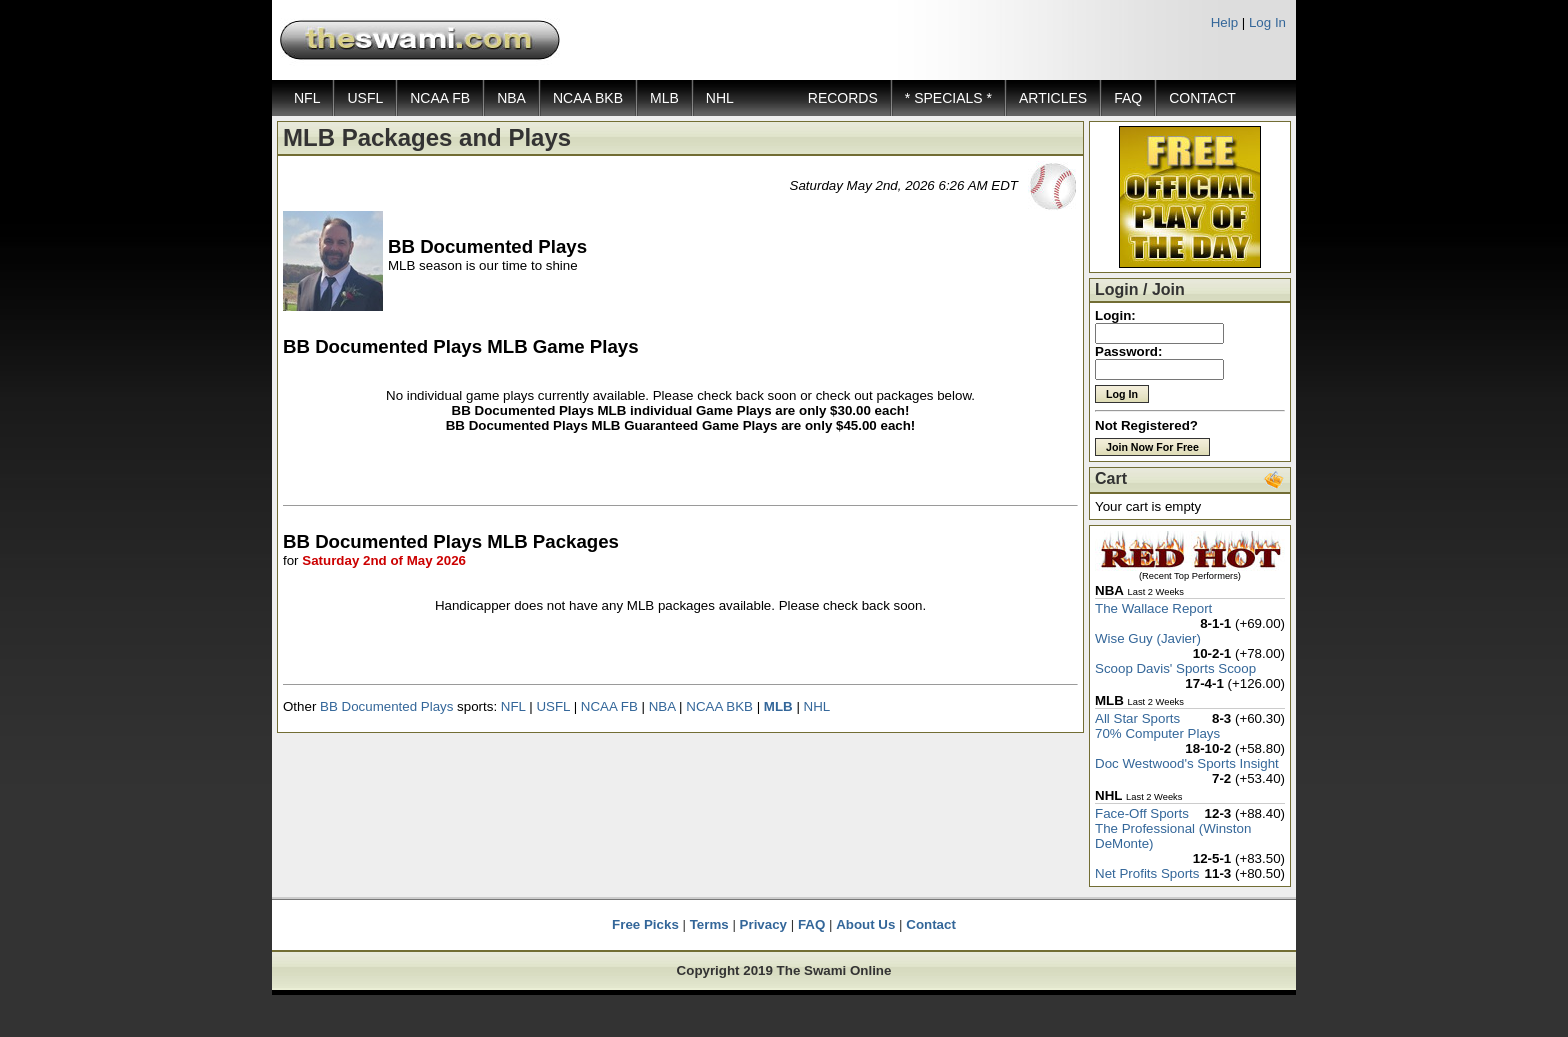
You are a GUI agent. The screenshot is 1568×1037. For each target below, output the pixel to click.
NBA (511, 98)
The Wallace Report (1153, 608)
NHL (720, 98)
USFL (365, 98)
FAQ (1128, 98)
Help (1224, 22)
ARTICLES (1053, 98)
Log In (1267, 22)
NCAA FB (440, 98)
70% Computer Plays (1157, 733)
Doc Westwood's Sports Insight (1187, 763)
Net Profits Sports (1147, 873)
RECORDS (843, 98)
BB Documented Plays (386, 706)
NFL (307, 98)
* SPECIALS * (948, 98)
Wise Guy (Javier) (1148, 638)
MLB (664, 98)
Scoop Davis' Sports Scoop (1175, 668)
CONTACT (1202, 98)
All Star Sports (1137, 718)
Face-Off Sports (1142, 813)
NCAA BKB (588, 98)
